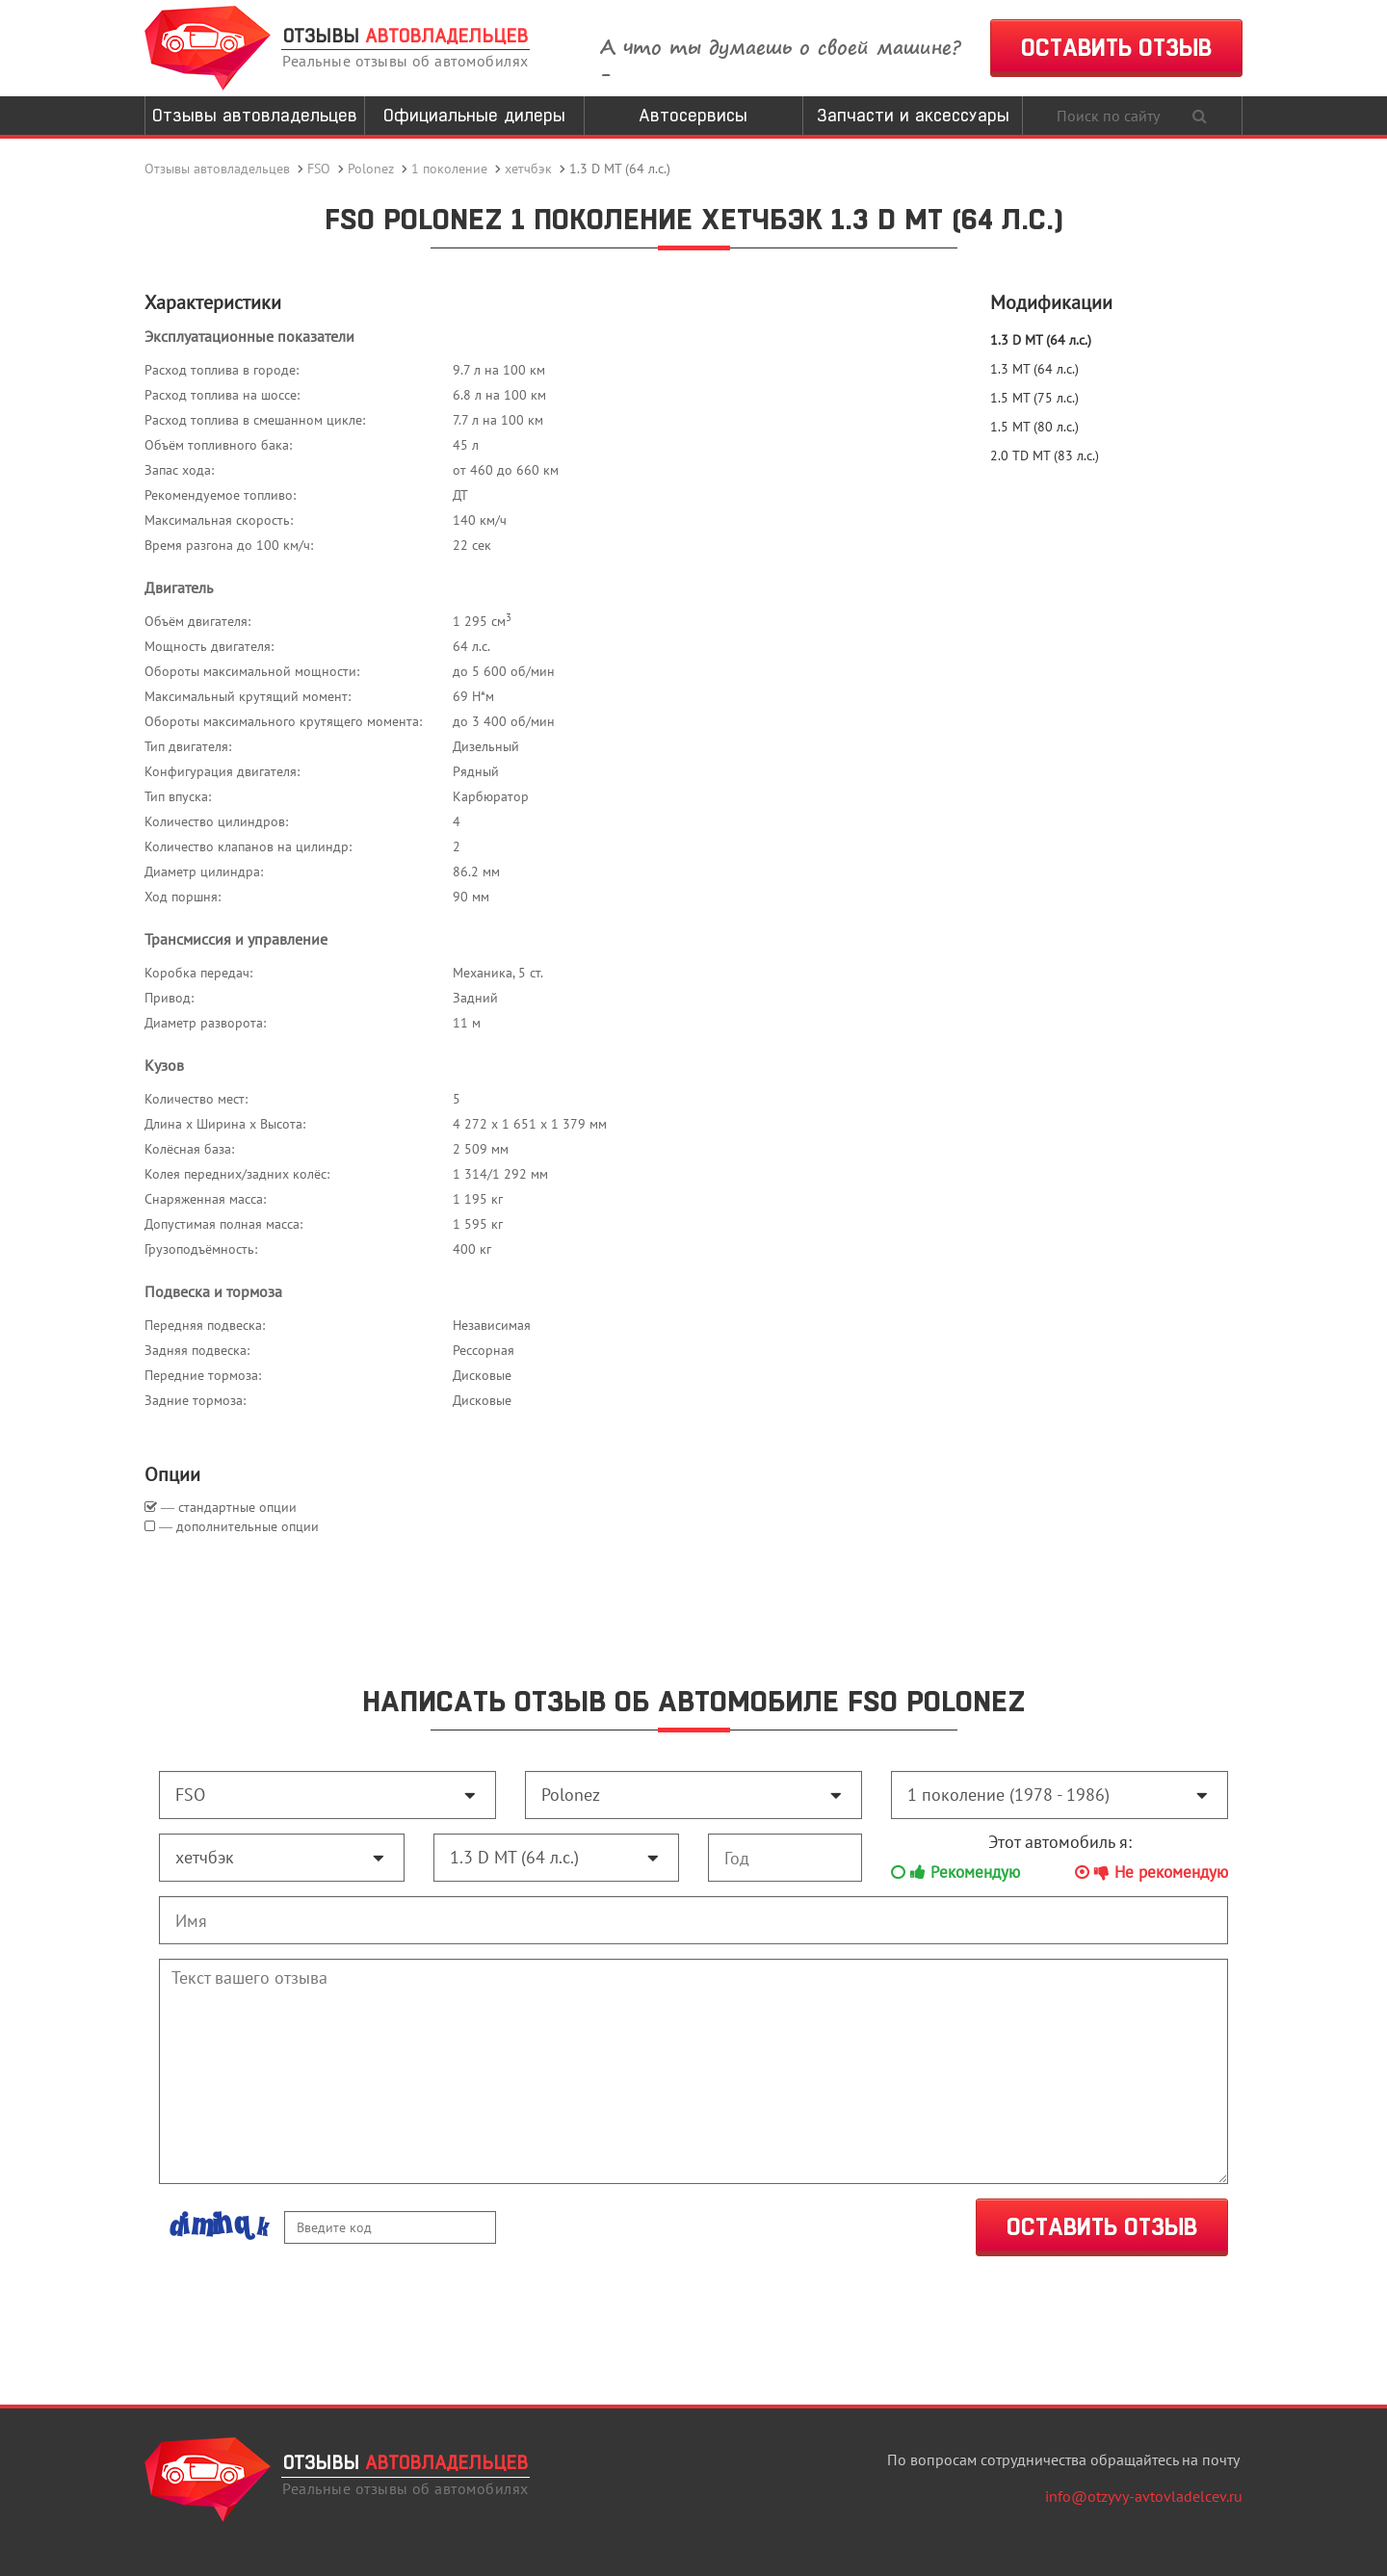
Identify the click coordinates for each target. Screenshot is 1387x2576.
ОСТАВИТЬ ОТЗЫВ (1116, 48)
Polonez (371, 168)
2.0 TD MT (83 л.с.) (1044, 455)
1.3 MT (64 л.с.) (1034, 368)
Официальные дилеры (474, 115)
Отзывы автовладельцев (254, 115)
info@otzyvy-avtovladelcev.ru (1144, 2496)
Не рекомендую (1151, 1871)
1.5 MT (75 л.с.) (1034, 397)
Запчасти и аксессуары (913, 115)
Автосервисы (693, 115)
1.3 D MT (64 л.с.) (1040, 340)
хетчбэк (528, 168)
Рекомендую (955, 1871)
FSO (318, 168)
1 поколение (449, 168)
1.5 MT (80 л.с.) (1034, 426)
